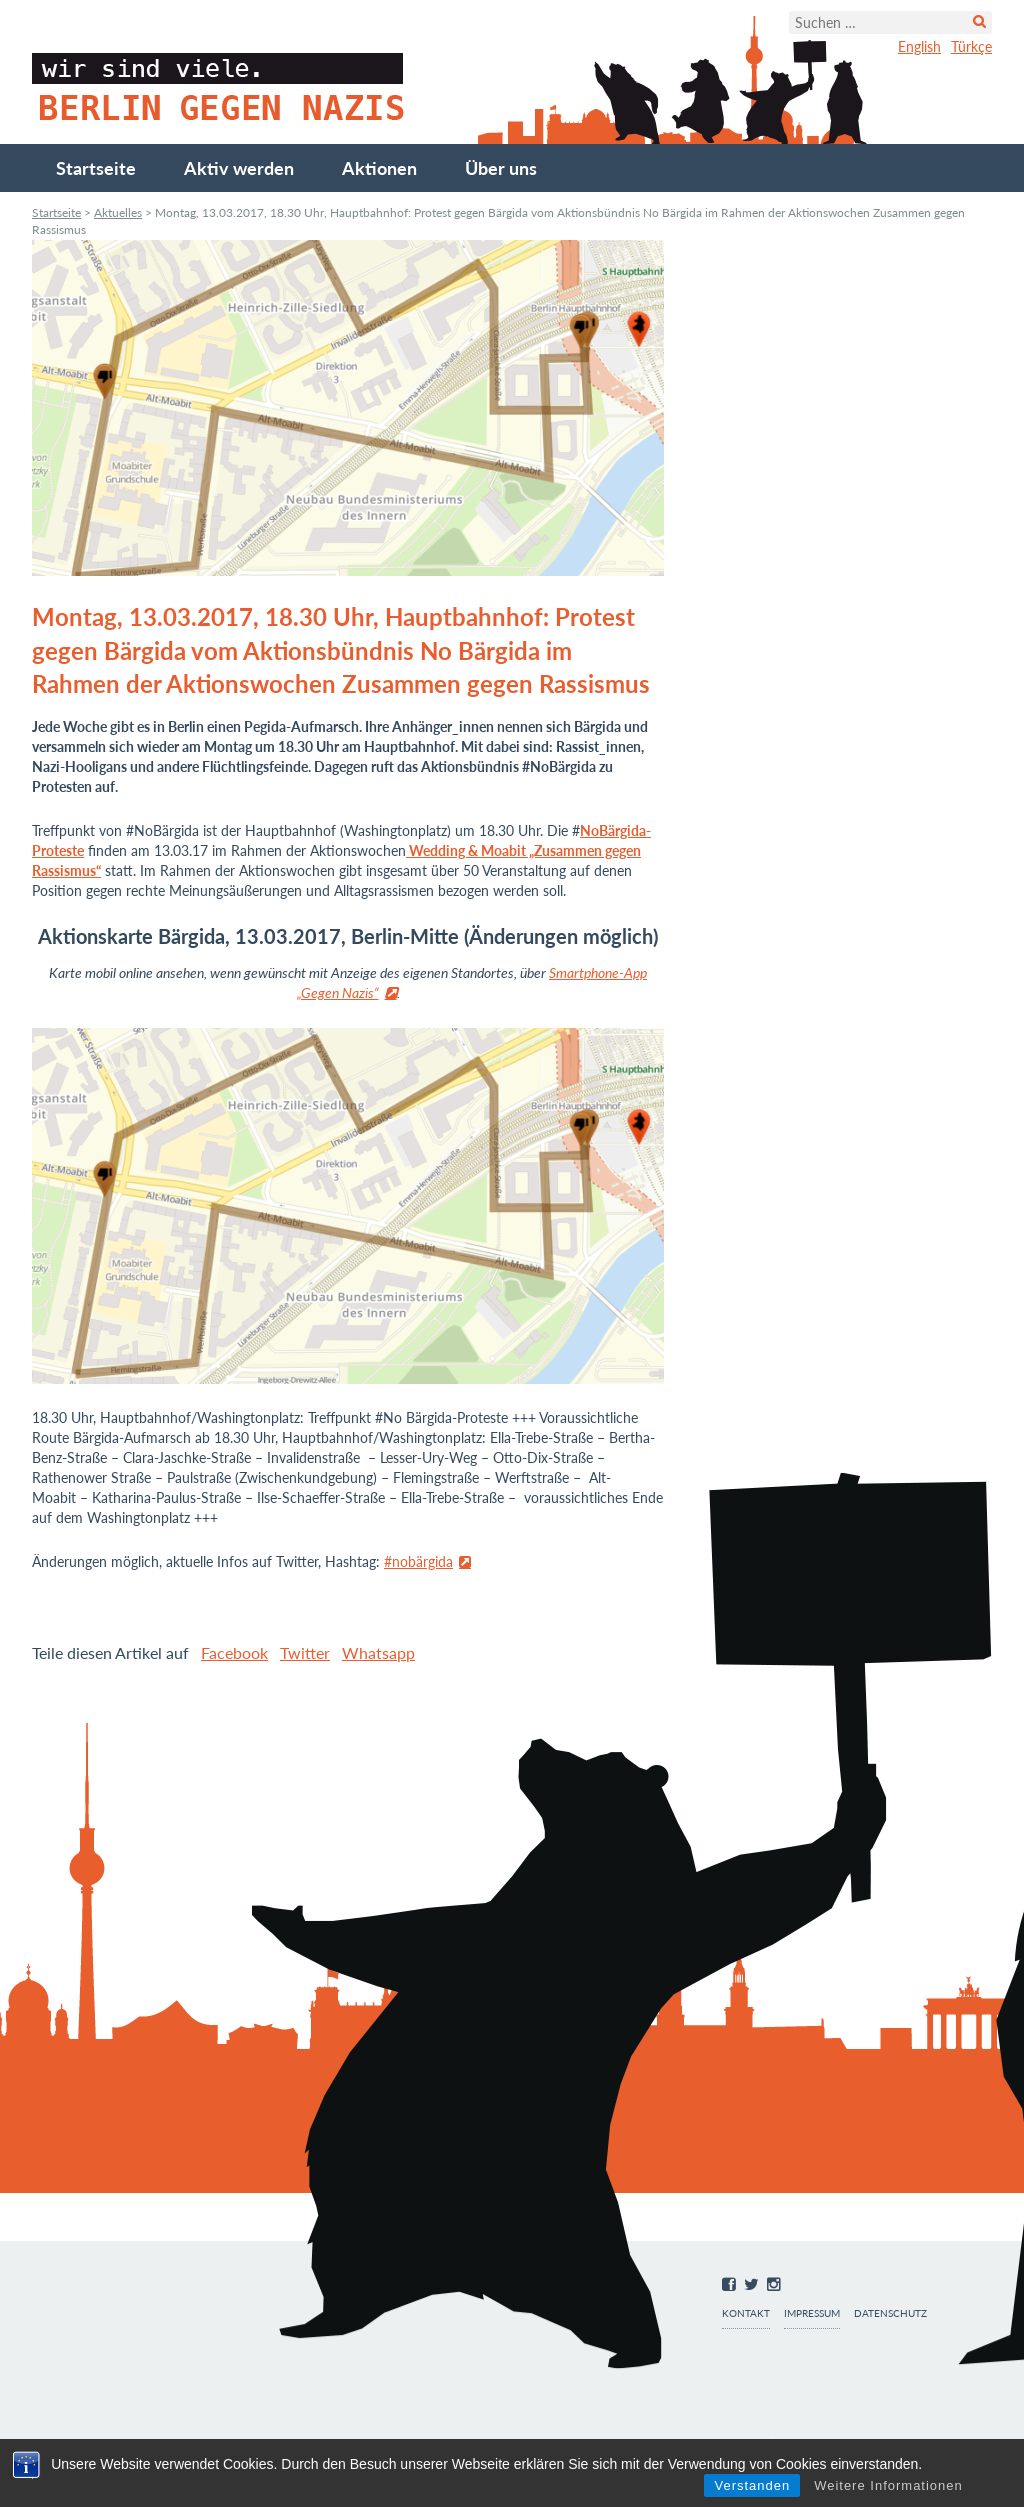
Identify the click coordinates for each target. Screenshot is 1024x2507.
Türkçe (971, 46)
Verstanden (752, 2485)
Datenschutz (890, 2313)
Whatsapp (378, 1652)
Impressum (812, 2313)
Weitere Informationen (888, 2485)
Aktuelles (118, 212)
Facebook (234, 1652)
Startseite (96, 168)
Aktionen (379, 168)
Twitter (305, 1652)
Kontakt (746, 2313)
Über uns (501, 168)
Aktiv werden (239, 168)
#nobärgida (418, 1561)
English (919, 46)
